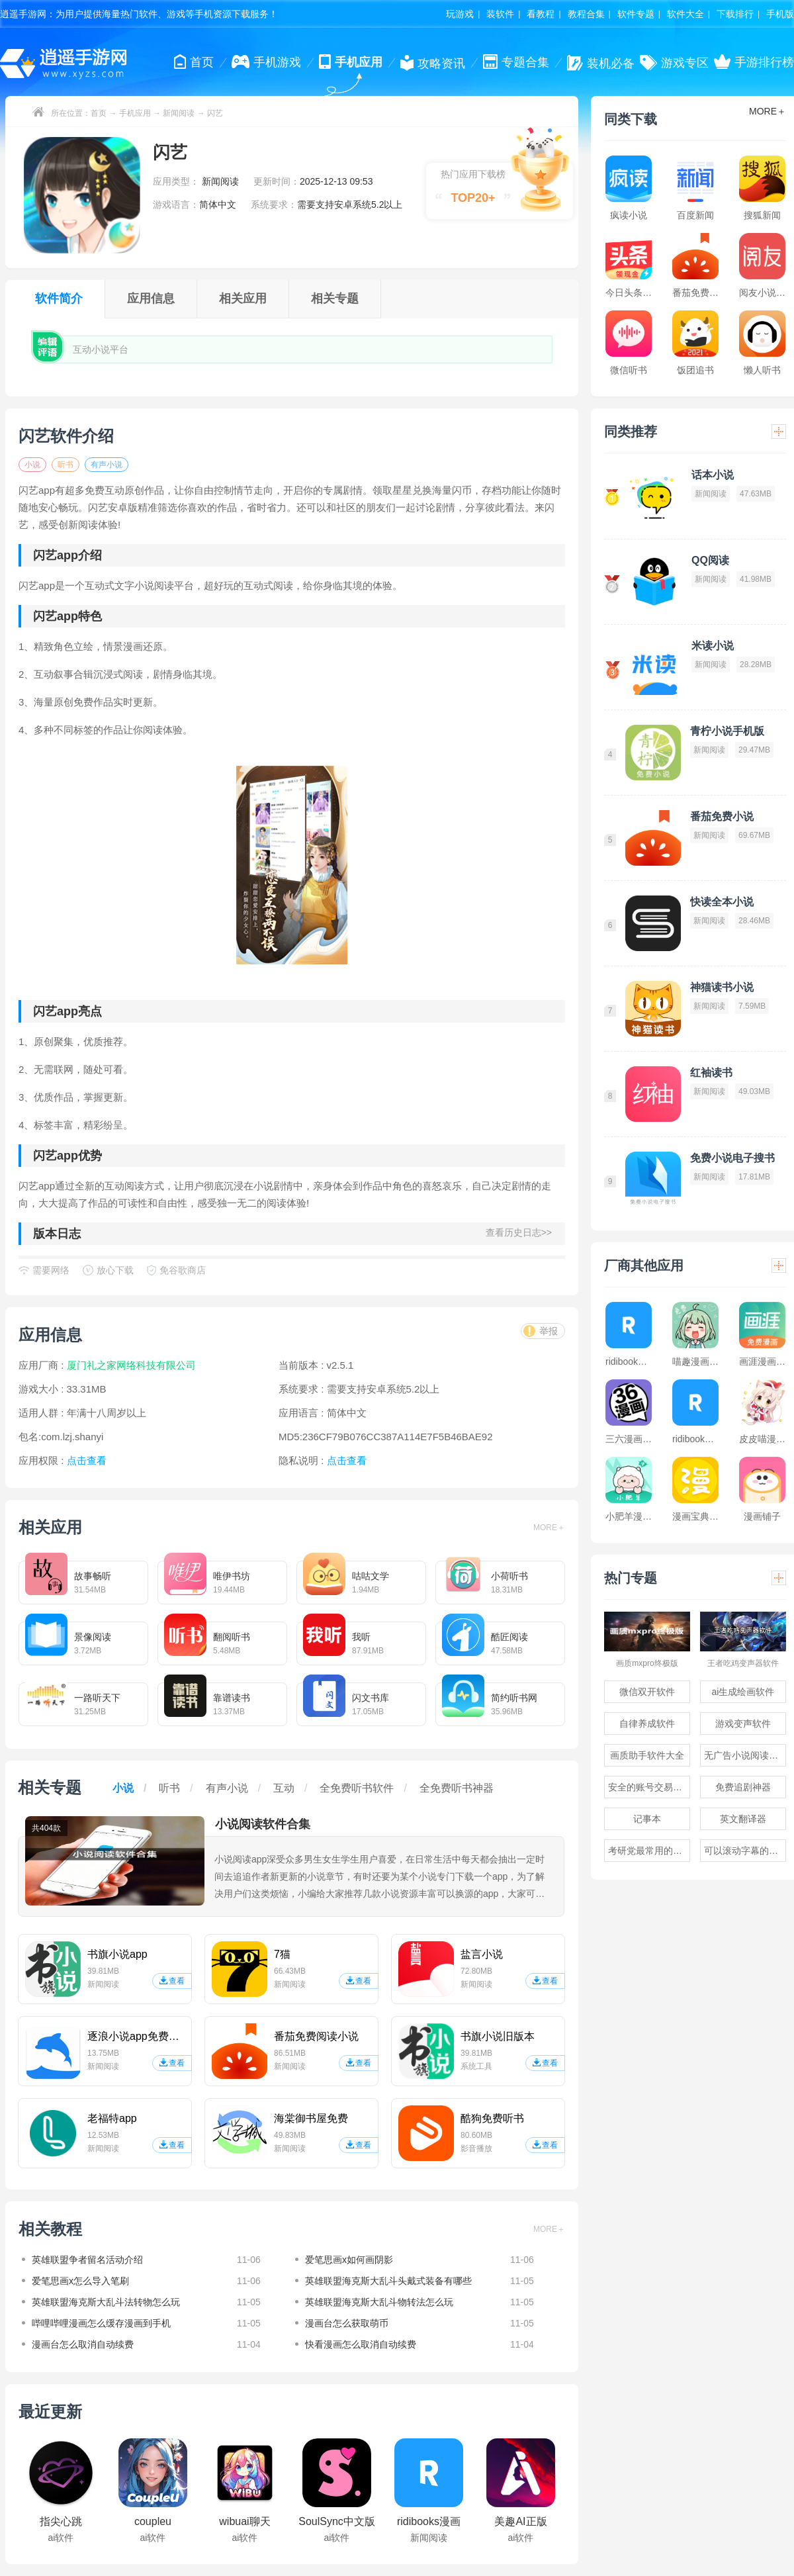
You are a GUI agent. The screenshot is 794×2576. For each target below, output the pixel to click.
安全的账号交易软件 (649, 1787)
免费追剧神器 (743, 1787)
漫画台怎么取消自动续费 (83, 2344)
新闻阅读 (179, 113)
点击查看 (347, 1460)
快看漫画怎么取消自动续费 (360, 2344)
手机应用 (135, 113)
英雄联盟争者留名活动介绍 (87, 2259)
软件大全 (685, 14)
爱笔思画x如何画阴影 (349, 2259)
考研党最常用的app (648, 1850)
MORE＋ (549, 1527)
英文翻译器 (743, 1819)
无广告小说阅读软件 (745, 1755)
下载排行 (735, 14)
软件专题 (635, 14)
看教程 (540, 14)
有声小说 (106, 464)
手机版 (780, 14)
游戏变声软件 (743, 1723)
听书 (65, 464)
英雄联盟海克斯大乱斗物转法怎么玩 (379, 2302)
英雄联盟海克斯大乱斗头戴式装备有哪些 (388, 2281)
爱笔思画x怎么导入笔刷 (80, 2281)
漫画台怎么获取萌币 (346, 2323)
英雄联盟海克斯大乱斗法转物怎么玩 (106, 2302)
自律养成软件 (647, 1723)
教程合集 (586, 14)
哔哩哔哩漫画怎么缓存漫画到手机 (101, 2323)
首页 (99, 113)
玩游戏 (460, 14)
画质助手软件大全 (647, 1755)
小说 (32, 464)
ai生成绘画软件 (743, 1691)
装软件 (500, 14)
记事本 (647, 1819)
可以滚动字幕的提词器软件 (745, 1850)
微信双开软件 (647, 1691)
